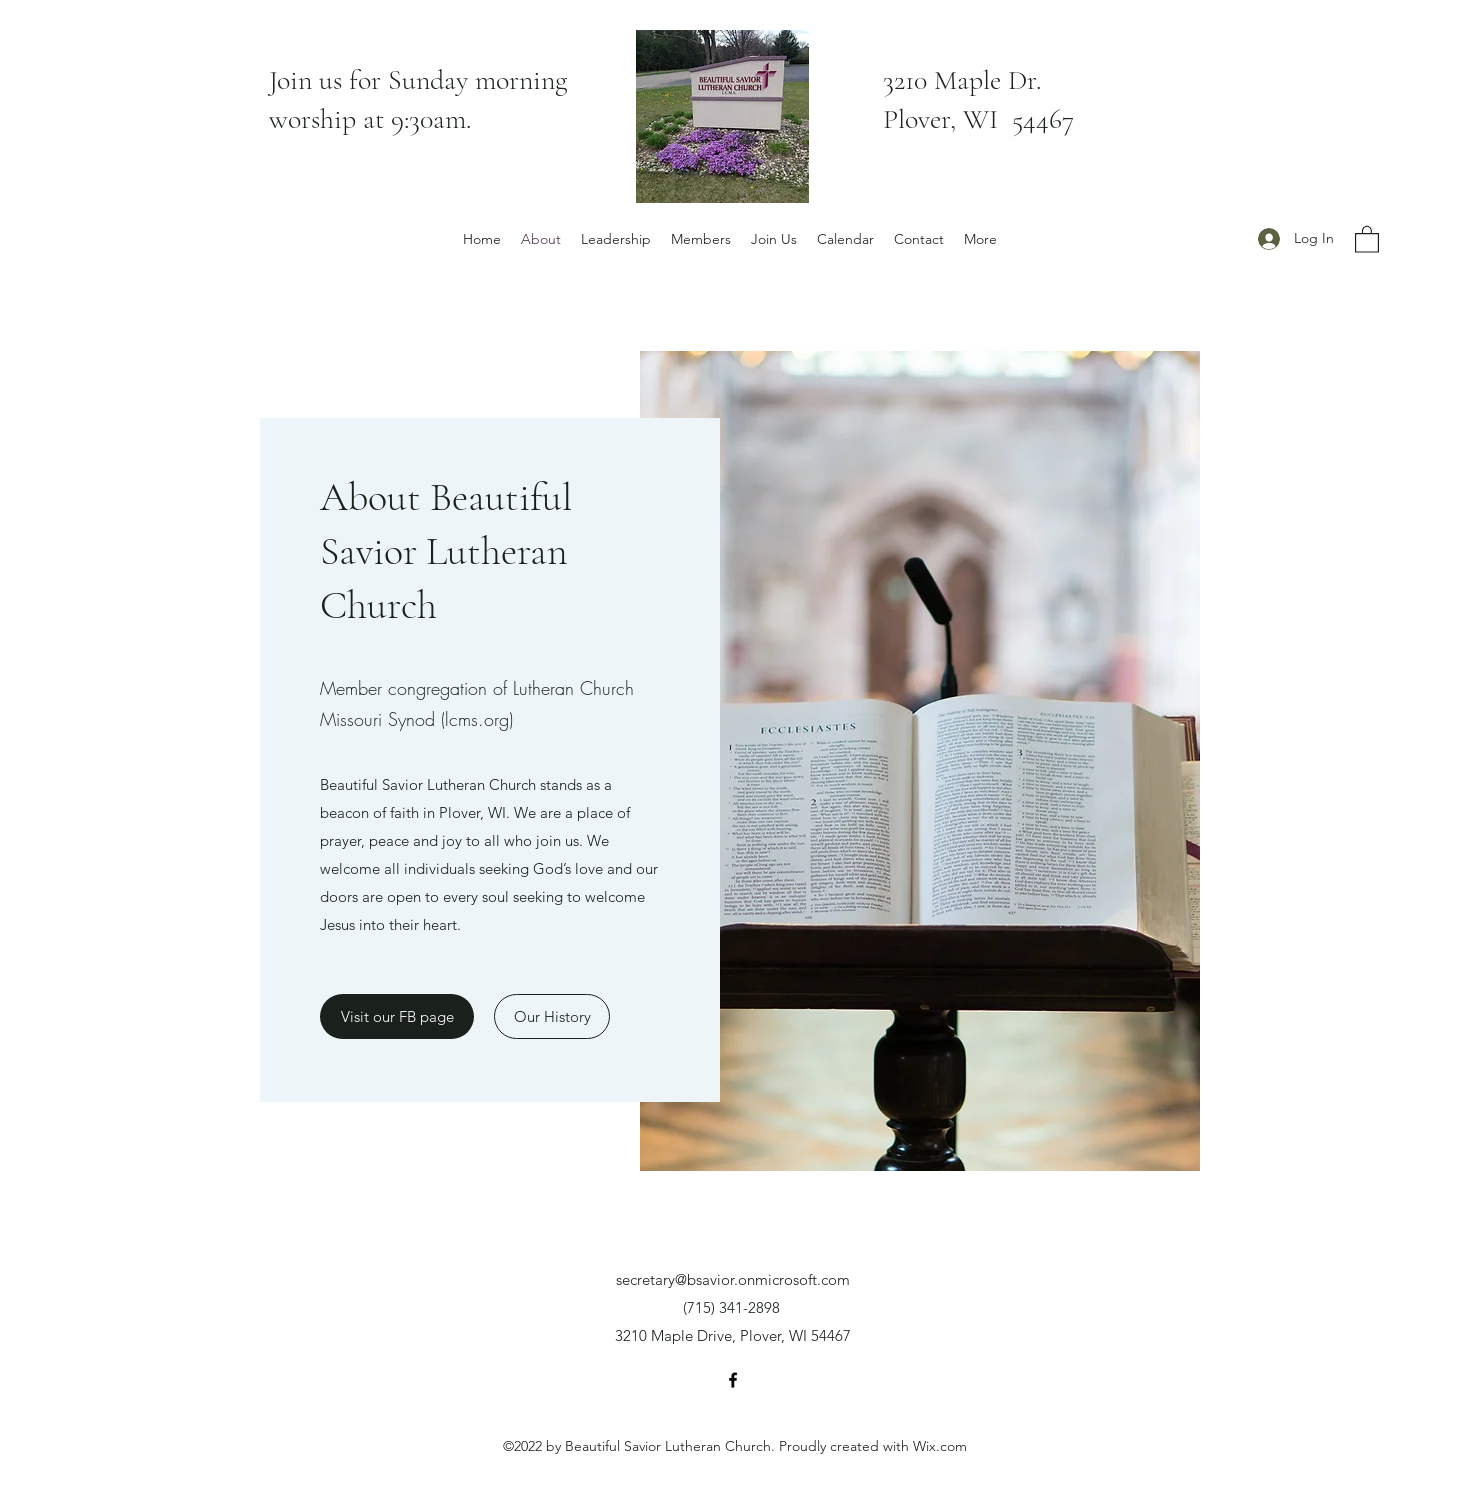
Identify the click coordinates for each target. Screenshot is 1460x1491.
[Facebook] (733, 1380)
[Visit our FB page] (397, 1016)
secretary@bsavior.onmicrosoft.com (733, 1279)
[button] (1367, 238)
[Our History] (552, 1016)
